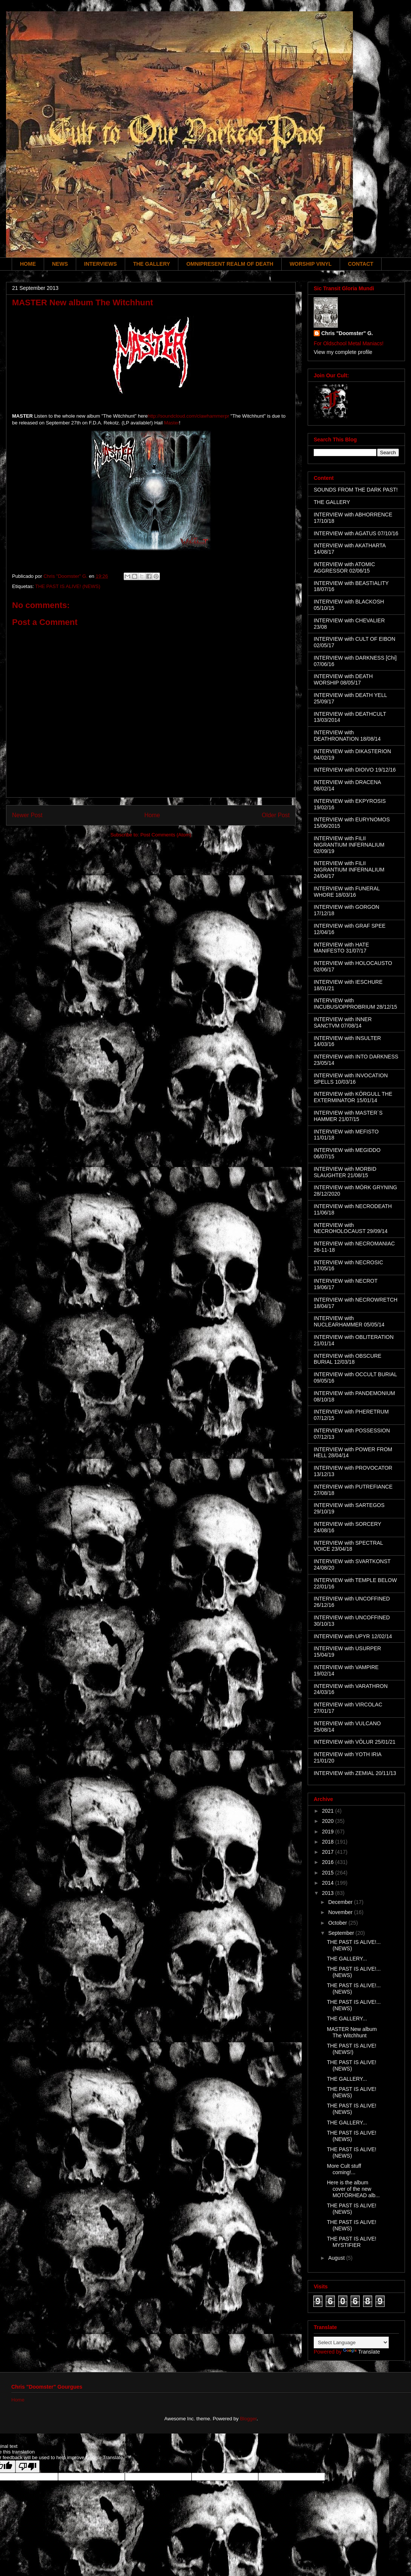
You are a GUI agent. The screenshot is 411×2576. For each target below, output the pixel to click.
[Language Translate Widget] (351, 2342)
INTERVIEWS (100, 264)
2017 (328, 1852)
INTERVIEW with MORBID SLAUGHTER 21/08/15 (345, 1172)
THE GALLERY (151, 264)
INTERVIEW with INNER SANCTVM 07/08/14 (343, 1022)
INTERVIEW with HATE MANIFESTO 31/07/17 (341, 948)
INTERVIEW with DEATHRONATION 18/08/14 (347, 735)
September (341, 1933)
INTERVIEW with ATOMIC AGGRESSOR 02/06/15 (344, 567)
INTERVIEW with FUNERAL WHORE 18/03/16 (347, 891)
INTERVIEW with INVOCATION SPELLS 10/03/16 (351, 1078)
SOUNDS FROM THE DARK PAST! (356, 490)
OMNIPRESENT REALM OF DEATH (229, 264)
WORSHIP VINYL (311, 264)
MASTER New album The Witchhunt (352, 2032)
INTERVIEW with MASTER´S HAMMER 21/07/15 (348, 1116)
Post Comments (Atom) (165, 835)
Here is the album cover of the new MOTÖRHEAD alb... (353, 2188)
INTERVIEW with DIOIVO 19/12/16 (355, 770)
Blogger (248, 2418)
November (341, 1912)
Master (171, 423)
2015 (328, 1873)
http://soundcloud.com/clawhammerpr (188, 416)
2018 (328, 1842)
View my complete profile (343, 352)
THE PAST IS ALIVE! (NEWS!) (351, 2049)
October (338, 1923)
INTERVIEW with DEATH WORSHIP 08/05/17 (343, 679)
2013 (328, 1893)
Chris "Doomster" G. (347, 333)
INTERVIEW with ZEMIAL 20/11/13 (355, 1773)
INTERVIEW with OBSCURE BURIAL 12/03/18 (347, 1359)
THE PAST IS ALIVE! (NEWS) (67, 586)
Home (152, 815)
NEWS (60, 264)
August (337, 2258)
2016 (328, 1862)
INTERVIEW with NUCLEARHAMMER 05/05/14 (349, 1321)
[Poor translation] (27, 2466)
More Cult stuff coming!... (344, 2169)
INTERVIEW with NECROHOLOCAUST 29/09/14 (351, 1228)
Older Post (276, 815)
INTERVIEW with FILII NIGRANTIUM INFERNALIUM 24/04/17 (349, 869)
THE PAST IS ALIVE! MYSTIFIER (351, 2242)
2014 (328, 1883)
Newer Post (27, 815)
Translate (361, 2352)
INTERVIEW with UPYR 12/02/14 (353, 1636)
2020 (328, 1821)
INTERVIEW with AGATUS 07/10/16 (356, 533)
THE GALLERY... (347, 1959)
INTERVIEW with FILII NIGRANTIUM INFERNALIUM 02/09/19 (349, 844)
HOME (28, 264)
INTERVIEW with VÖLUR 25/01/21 (355, 1742)
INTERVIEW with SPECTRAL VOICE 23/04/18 (348, 1546)
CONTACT (360, 264)
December (341, 1902)
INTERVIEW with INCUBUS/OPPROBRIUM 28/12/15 (355, 1003)
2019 (328, 1832)
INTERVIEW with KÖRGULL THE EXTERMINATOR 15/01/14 (353, 1097)
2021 (328, 1811)
